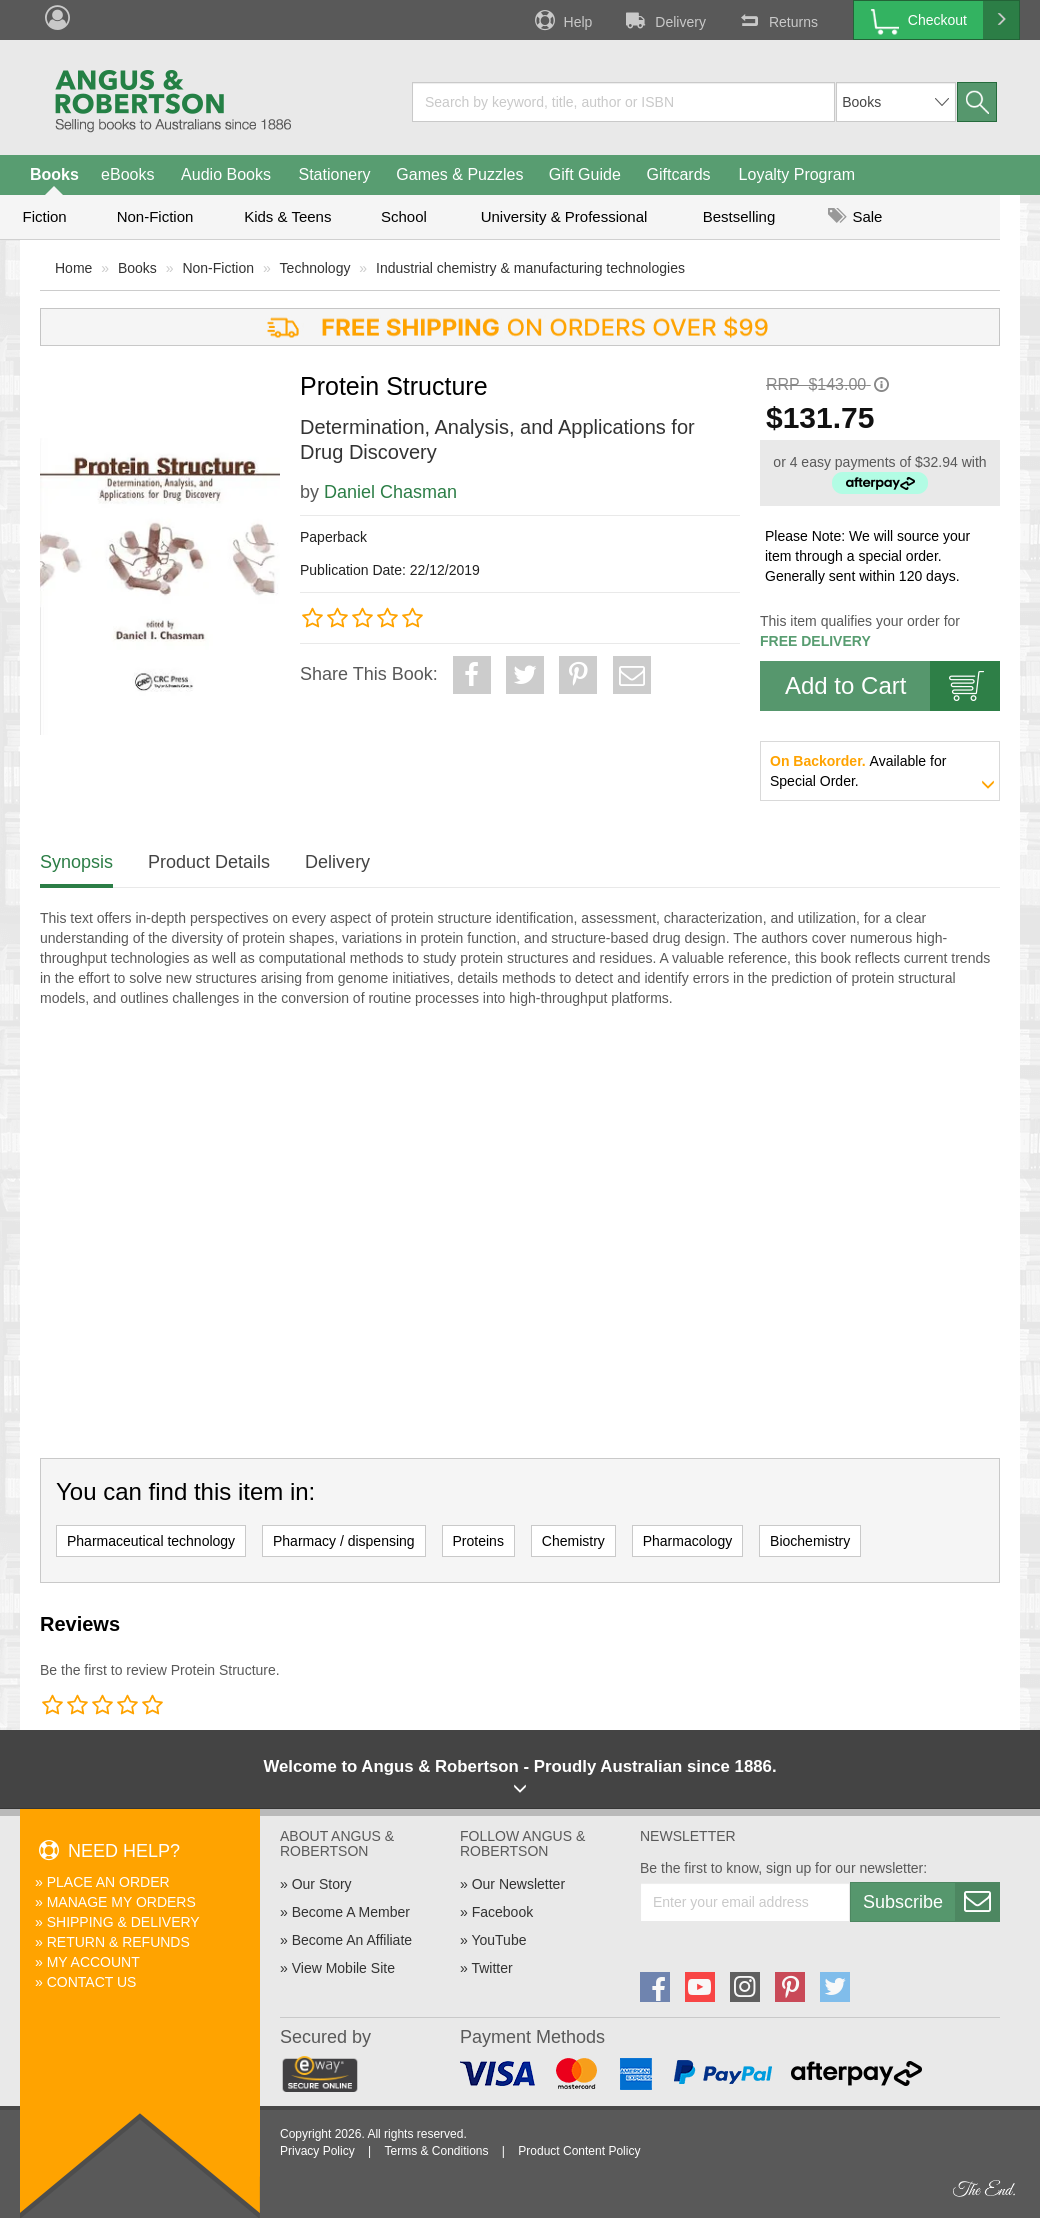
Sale (855, 216)
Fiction (44, 216)
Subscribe (931, 1902)
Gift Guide (585, 174)
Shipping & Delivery (123, 1922)
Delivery (664, 20)
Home (73, 268)
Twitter (491, 1968)
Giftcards (679, 174)
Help (562, 20)
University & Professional (564, 216)
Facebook (502, 1912)
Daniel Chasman (390, 492)
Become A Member (351, 1912)
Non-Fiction (155, 216)
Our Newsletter (518, 1884)
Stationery (334, 174)
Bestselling (739, 216)
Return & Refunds (118, 1942)
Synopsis (76, 862)
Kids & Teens (287, 216)
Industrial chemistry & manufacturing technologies (530, 268)
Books (54, 174)
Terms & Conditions (436, 2151)
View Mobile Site (343, 1968)
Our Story (322, 1884)
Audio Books (226, 174)
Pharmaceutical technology (151, 1541)
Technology (315, 268)
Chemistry (573, 1541)
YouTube (498, 1940)
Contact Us (92, 1982)
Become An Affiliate (352, 1940)
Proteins (478, 1541)
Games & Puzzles (459, 174)
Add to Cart (892, 686)
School (404, 216)
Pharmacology (688, 1541)
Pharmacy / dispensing (344, 1541)
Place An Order (108, 1882)
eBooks (127, 174)
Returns (777, 20)
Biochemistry (810, 1541)
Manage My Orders (121, 1902)
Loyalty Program (797, 174)
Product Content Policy (579, 2151)
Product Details (209, 862)
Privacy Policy (317, 2151)
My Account (93, 1962)
